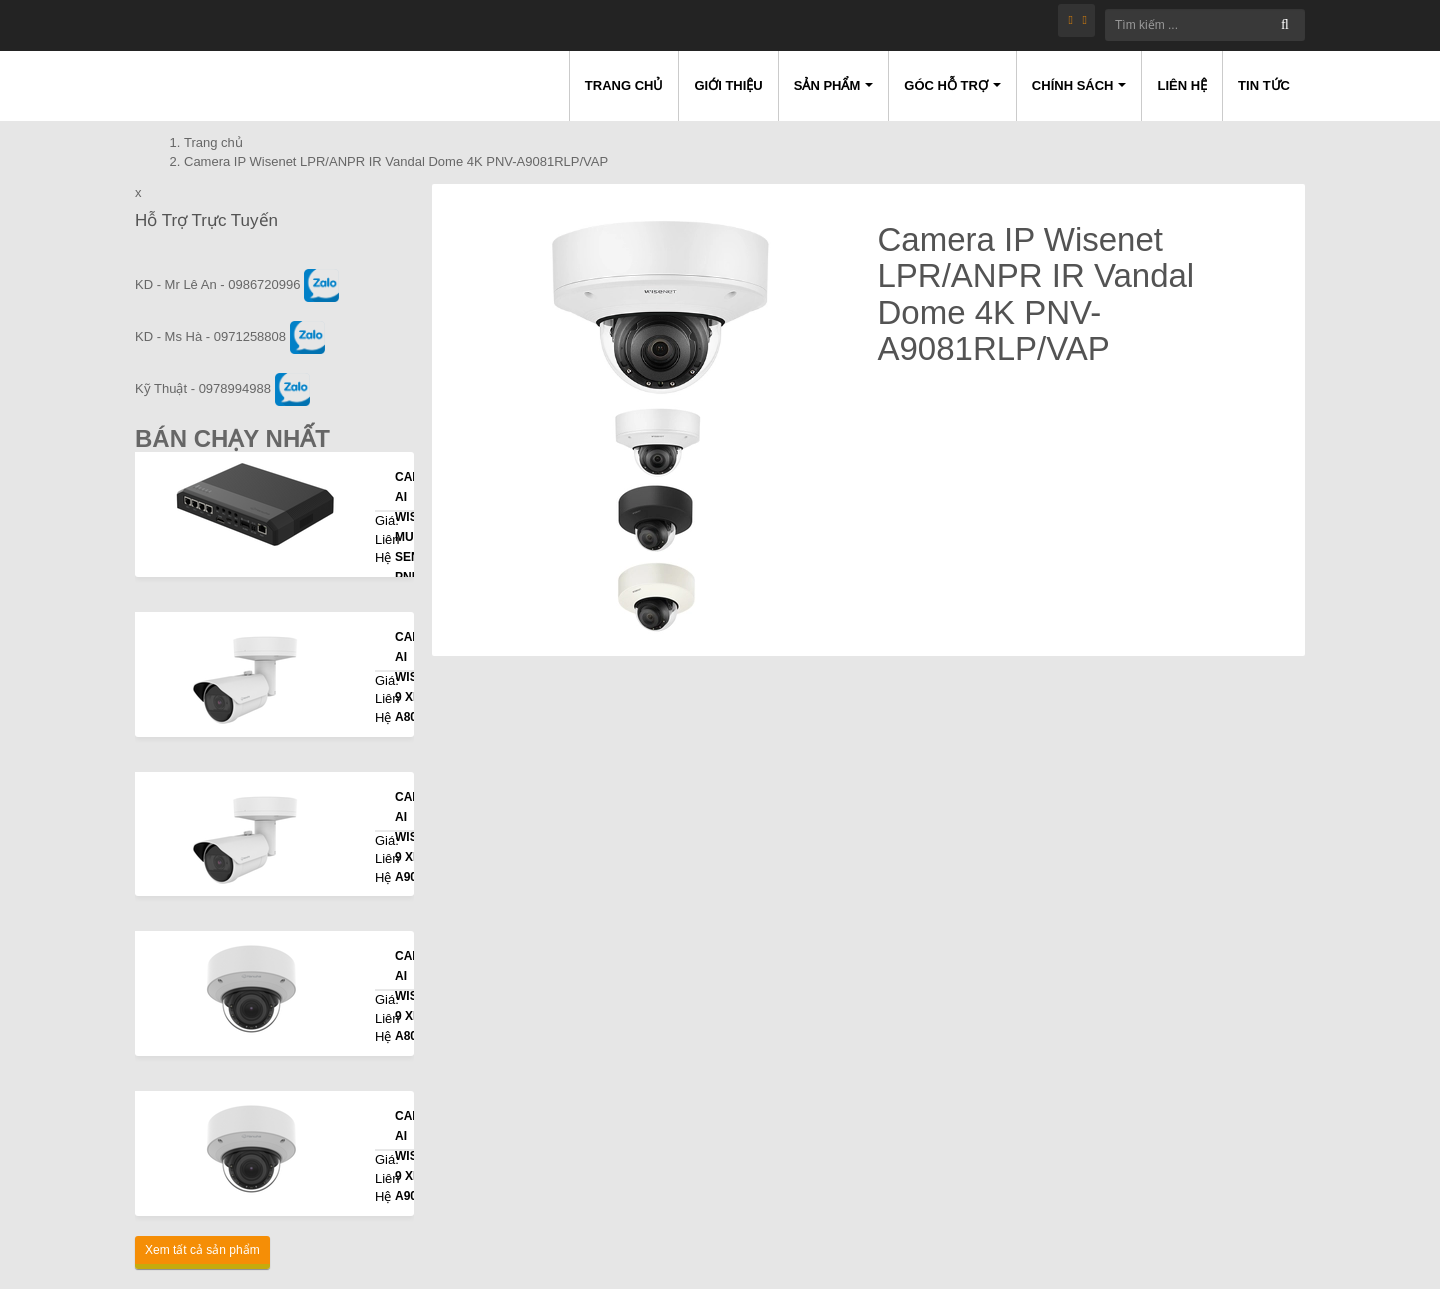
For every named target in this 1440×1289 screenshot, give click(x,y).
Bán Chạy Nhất (232, 438)
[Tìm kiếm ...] (1205, 25)
